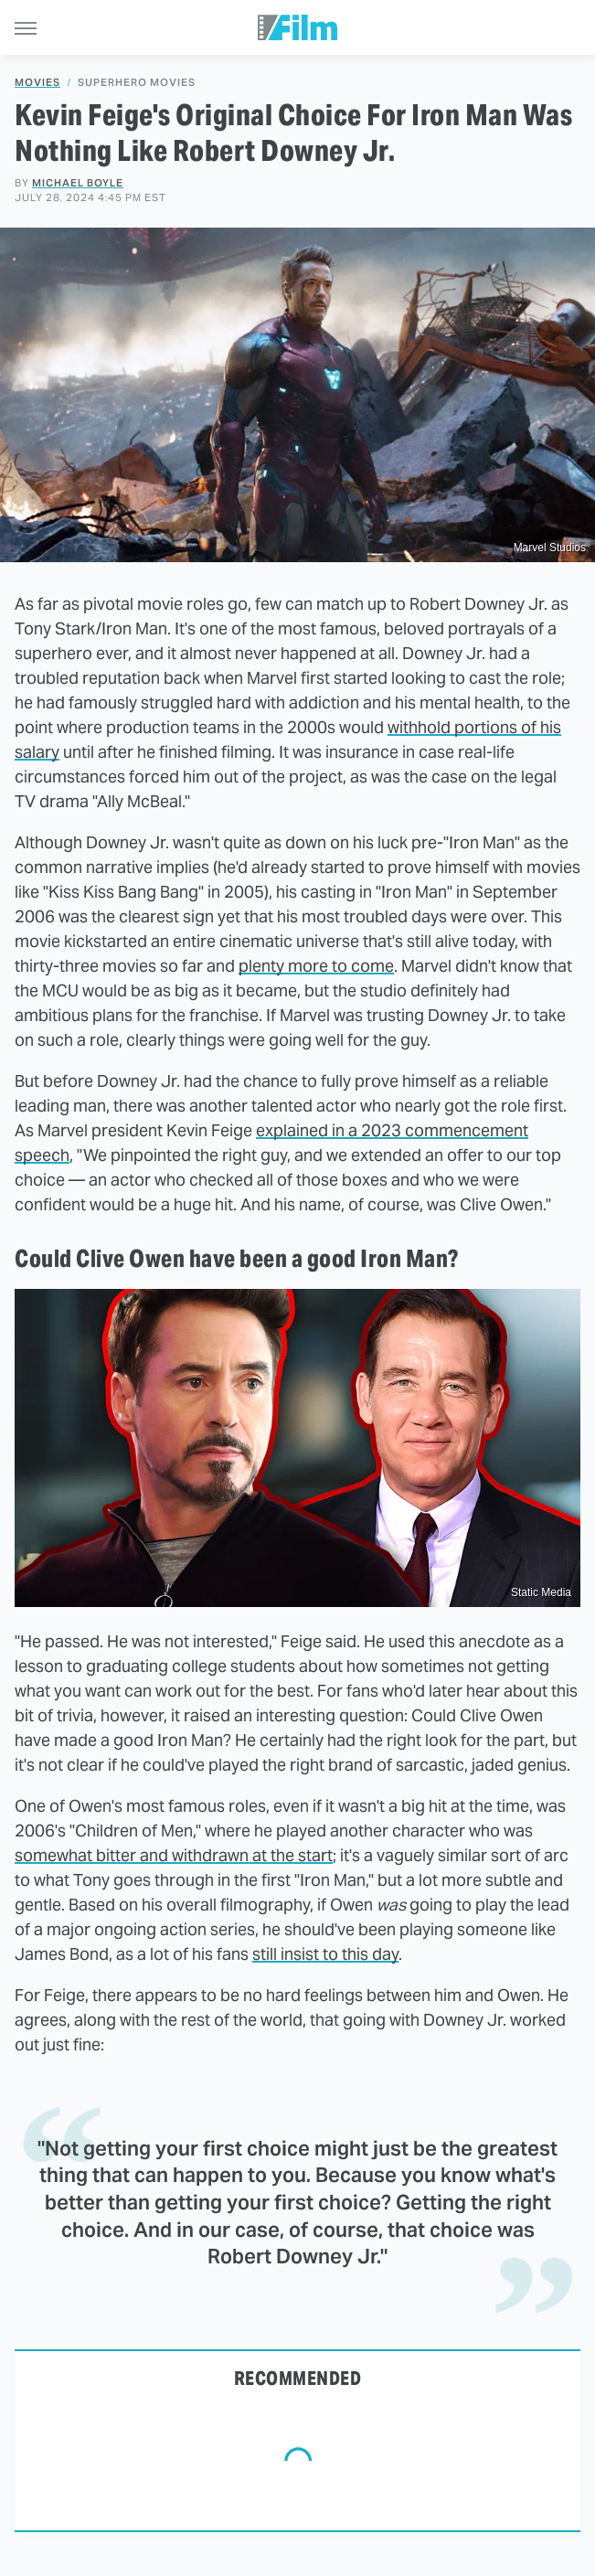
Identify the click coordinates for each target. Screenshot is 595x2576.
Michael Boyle (77, 182)
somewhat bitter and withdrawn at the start (174, 1855)
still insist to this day (325, 1953)
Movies (37, 83)
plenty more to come (316, 965)
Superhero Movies (137, 83)
